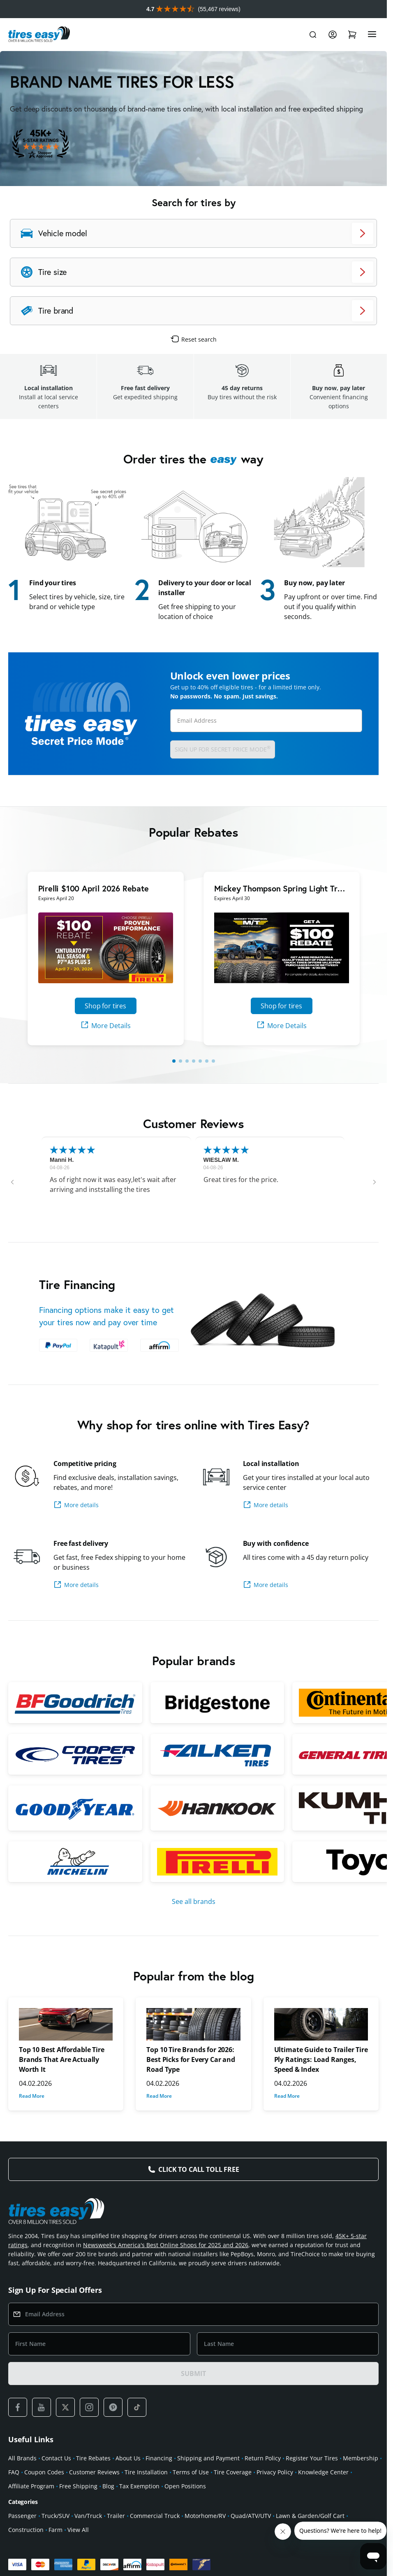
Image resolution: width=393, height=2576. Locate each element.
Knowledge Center (323, 2472)
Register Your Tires (312, 2458)
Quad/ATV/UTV (251, 2516)
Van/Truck (88, 2516)
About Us (128, 2458)
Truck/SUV (55, 2516)
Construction (26, 2530)
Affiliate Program (31, 2486)
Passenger (22, 2516)
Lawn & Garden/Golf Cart (310, 2516)
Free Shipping (78, 2486)
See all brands (193, 1901)
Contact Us (56, 2458)
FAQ (13, 2472)
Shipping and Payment (208, 2458)
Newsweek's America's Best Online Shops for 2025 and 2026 (165, 2245)
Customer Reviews (94, 2472)
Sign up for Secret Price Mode (222, 749)
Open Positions (185, 2486)
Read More (31, 2095)
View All (78, 2530)
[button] (12, 1182)
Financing (159, 2458)
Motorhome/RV (205, 2516)
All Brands (22, 2458)
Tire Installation (146, 2472)
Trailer (116, 2516)
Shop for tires (105, 1005)
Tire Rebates (93, 2458)
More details (76, 1505)
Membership (360, 2458)
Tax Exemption (139, 2486)
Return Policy (263, 2458)
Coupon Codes (44, 2472)
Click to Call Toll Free (198, 2169)
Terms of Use (191, 2472)
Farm (55, 2530)
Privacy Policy (275, 2472)
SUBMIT (193, 2373)
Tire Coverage (233, 2472)
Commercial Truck (155, 2516)
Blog (108, 2486)
